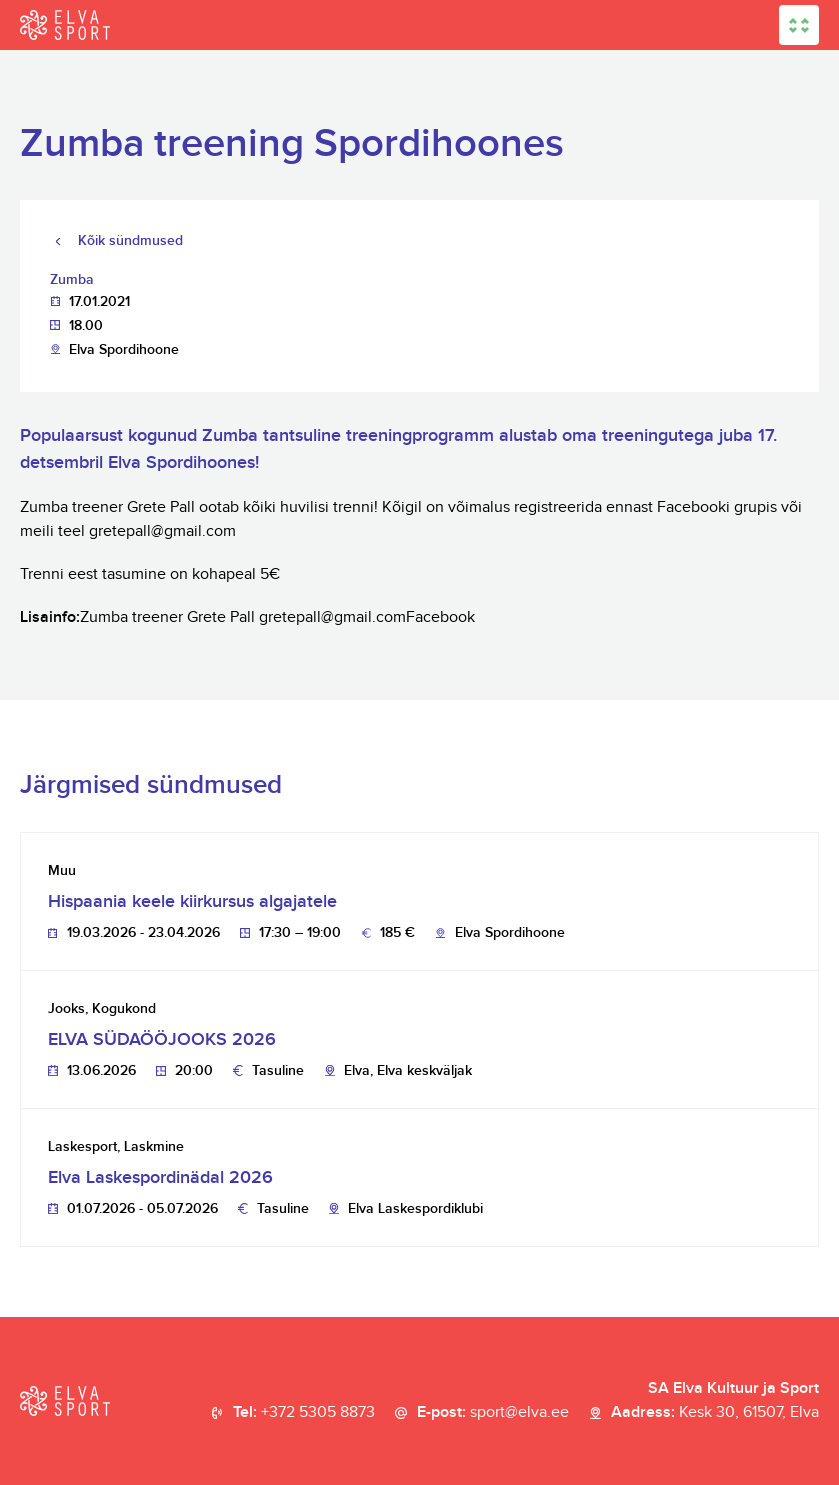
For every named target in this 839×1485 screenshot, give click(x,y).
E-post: (493, 1413)
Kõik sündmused (130, 240)
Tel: (304, 1413)
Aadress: (715, 1413)
